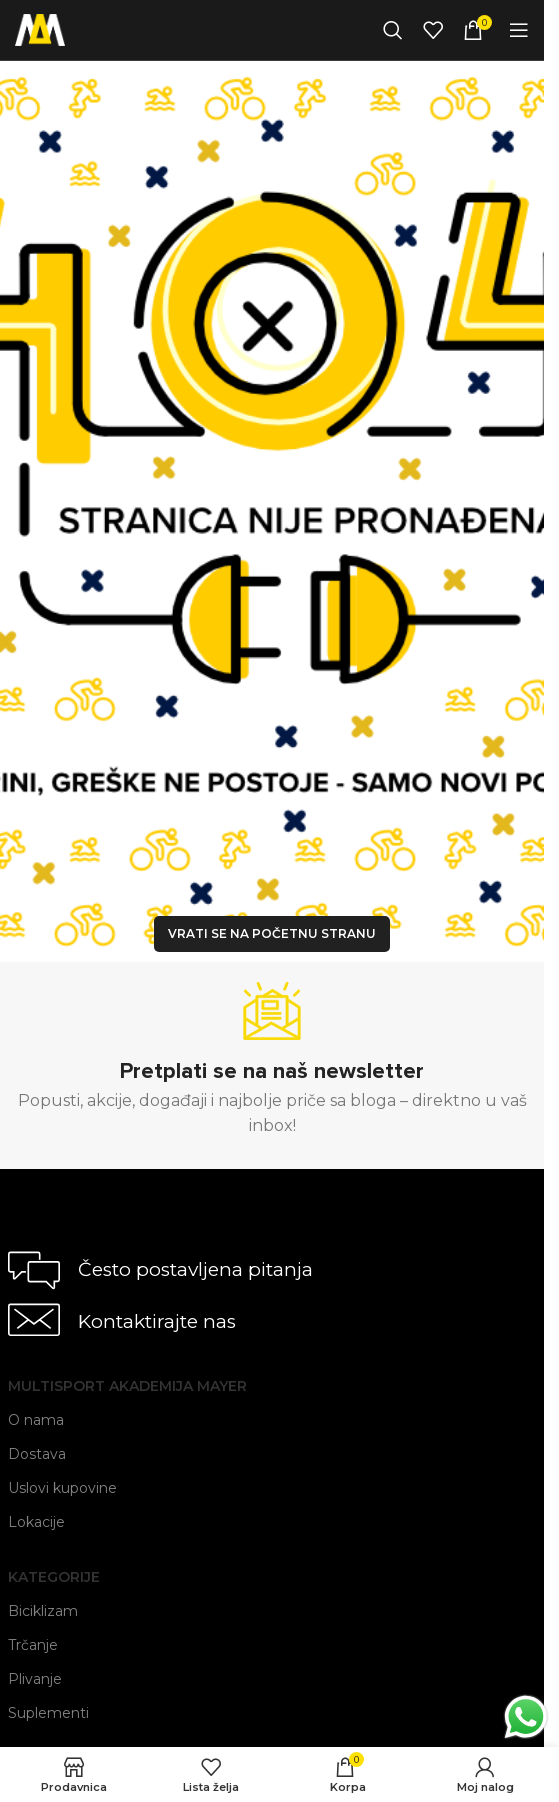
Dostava (37, 1454)
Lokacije (36, 1522)
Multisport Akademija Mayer (127, 1386)
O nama (36, 1420)
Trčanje (33, 1645)
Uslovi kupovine (62, 1488)
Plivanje (35, 1679)
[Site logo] (40, 28)
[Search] (393, 30)
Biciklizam (43, 1611)
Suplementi (48, 1713)
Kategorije (54, 1577)
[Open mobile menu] (519, 30)
